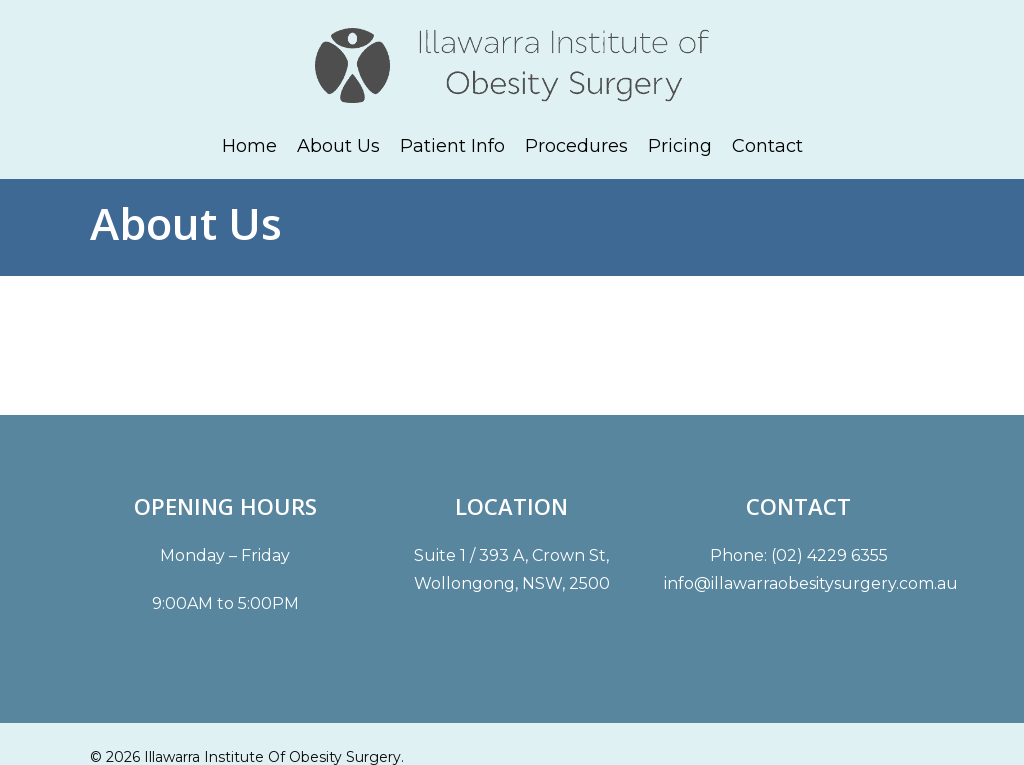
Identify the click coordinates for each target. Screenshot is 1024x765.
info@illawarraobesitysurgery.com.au (811, 583)
